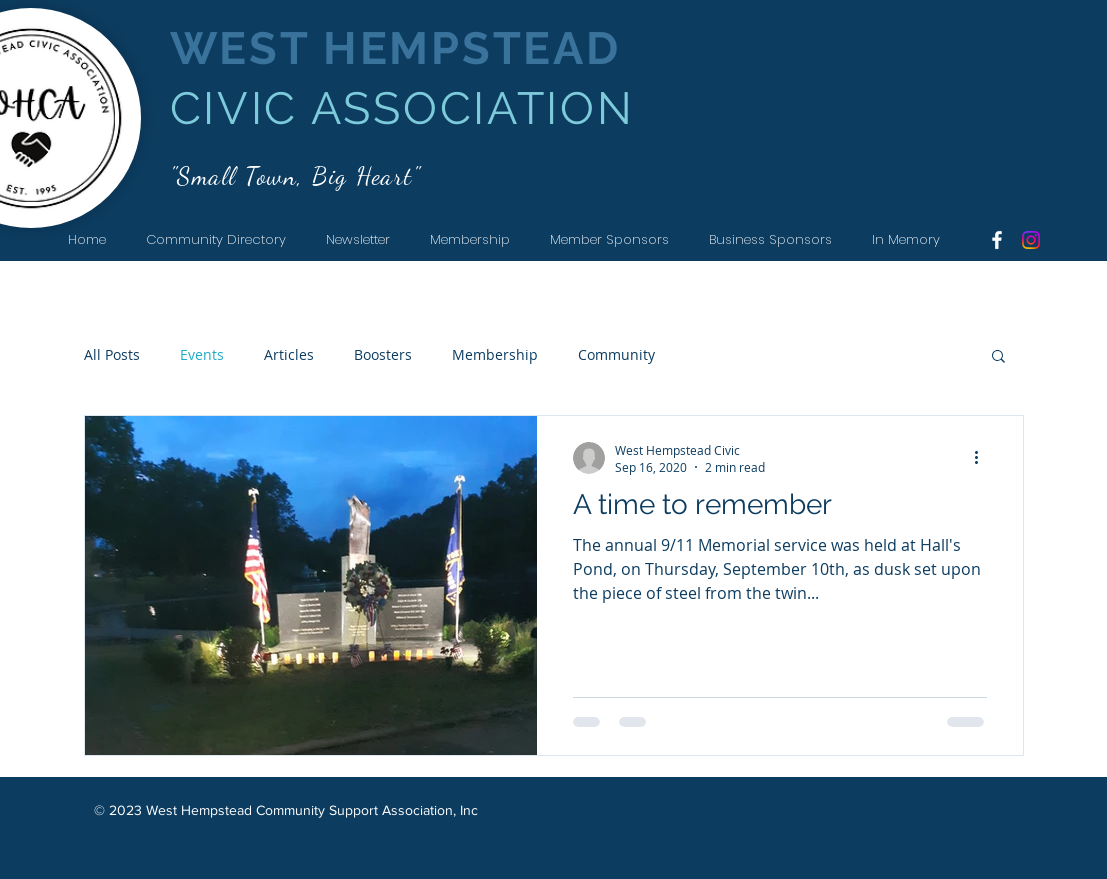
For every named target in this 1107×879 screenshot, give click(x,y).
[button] (998, 357)
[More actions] (984, 458)
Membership (495, 354)
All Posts (112, 354)
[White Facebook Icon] (997, 240)
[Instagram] (1031, 240)
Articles (289, 354)
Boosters (383, 354)
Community (616, 354)
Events (202, 354)
